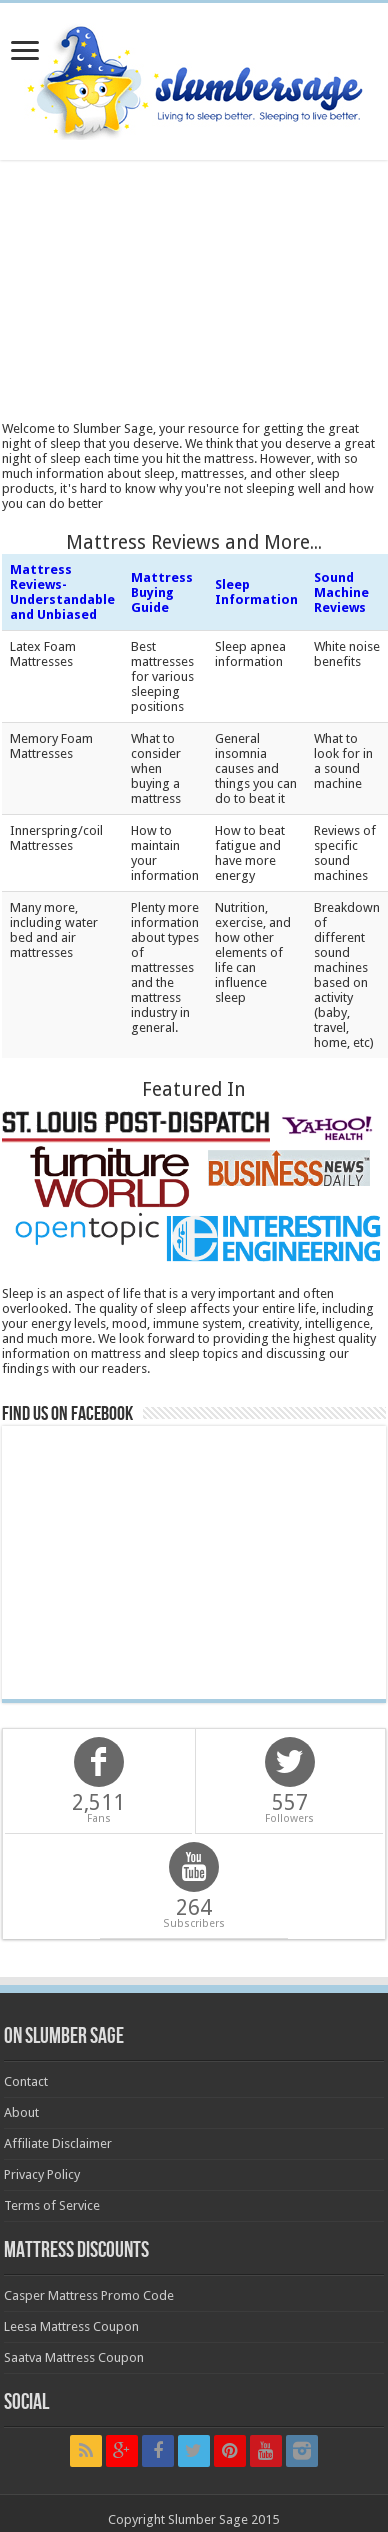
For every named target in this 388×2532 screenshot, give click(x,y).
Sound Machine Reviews (341, 592)
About (21, 2112)
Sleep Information (256, 592)
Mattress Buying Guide (162, 592)
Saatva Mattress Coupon (74, 2357)
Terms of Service (52, 2205)
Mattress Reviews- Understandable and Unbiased (62, 592)
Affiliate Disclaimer (58, 2143)
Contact (26, 2081)
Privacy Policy (42, 2174)
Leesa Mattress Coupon (71, 2326)
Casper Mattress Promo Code (89, 2295)
